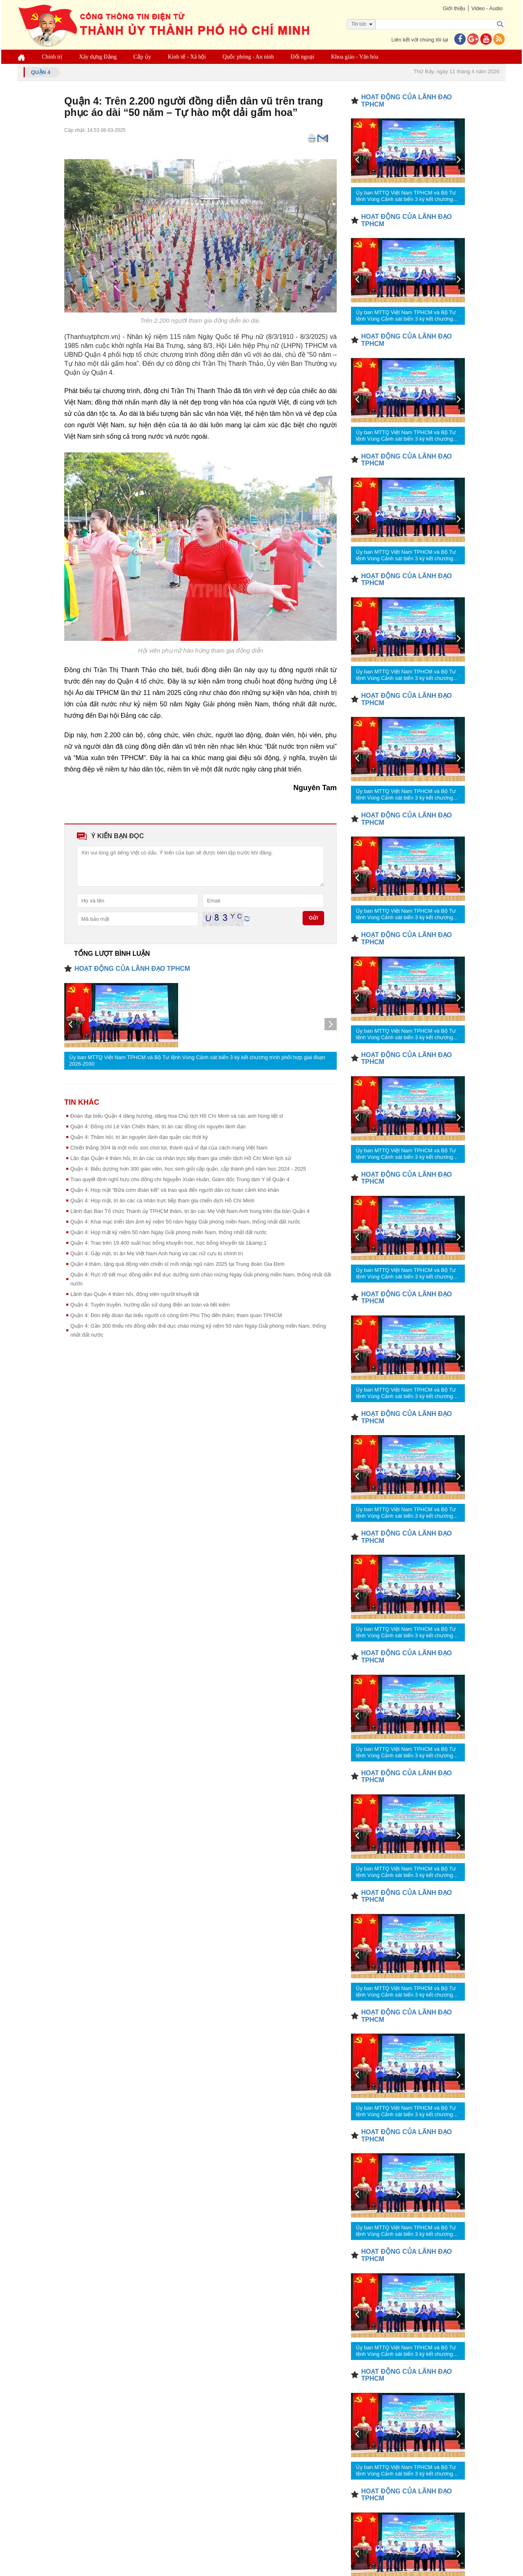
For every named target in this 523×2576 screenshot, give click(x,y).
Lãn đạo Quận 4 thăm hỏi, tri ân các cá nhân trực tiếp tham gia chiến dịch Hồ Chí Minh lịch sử (180, 1158)
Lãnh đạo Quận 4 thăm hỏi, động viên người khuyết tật (134, 1294)
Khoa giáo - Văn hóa (354, 57)
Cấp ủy (142, 57)
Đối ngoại (302, 57)
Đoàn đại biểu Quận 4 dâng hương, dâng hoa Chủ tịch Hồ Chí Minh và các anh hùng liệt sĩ (176, 1116)
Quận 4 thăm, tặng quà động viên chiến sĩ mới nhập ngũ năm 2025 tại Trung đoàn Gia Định (177, 1264)
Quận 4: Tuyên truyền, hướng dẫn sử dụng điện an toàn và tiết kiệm (150, 1305)
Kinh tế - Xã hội (187, 57)
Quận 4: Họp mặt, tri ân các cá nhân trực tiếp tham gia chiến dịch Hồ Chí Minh (162, 1200)
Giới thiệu (453, 8)
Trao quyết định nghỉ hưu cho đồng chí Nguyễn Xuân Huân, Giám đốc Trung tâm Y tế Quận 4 (180, 1179)
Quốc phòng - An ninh (248, 57)
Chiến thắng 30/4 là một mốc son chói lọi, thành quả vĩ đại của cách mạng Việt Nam (169, 1148)
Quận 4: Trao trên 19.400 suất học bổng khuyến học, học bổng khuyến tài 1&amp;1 (168, 1243)
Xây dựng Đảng (97, 57)
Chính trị (52, 57)
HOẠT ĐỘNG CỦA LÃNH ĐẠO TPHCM (132, 968)
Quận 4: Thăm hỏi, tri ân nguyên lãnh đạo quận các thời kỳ (139, 1137)
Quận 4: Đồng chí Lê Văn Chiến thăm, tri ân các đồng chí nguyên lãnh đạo (158, 1126)
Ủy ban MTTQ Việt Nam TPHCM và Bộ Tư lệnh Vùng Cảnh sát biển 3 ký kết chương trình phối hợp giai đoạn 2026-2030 (197, 1060)
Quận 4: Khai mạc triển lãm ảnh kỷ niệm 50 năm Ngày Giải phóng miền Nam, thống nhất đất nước (185, 1222)
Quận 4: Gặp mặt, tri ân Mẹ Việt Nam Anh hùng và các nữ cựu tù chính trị (156, 1253)
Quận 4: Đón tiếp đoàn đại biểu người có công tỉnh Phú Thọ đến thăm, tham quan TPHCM (176, 1315)
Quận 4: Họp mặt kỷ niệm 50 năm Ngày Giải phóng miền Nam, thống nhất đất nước (168, 1232)
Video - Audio (487, 8)
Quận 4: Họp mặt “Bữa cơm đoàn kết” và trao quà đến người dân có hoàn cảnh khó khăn (174, 1190)
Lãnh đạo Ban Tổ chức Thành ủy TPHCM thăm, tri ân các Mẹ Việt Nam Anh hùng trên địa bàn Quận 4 (189, 1211)
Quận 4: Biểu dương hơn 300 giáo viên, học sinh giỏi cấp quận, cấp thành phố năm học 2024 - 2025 (188, 1169)
